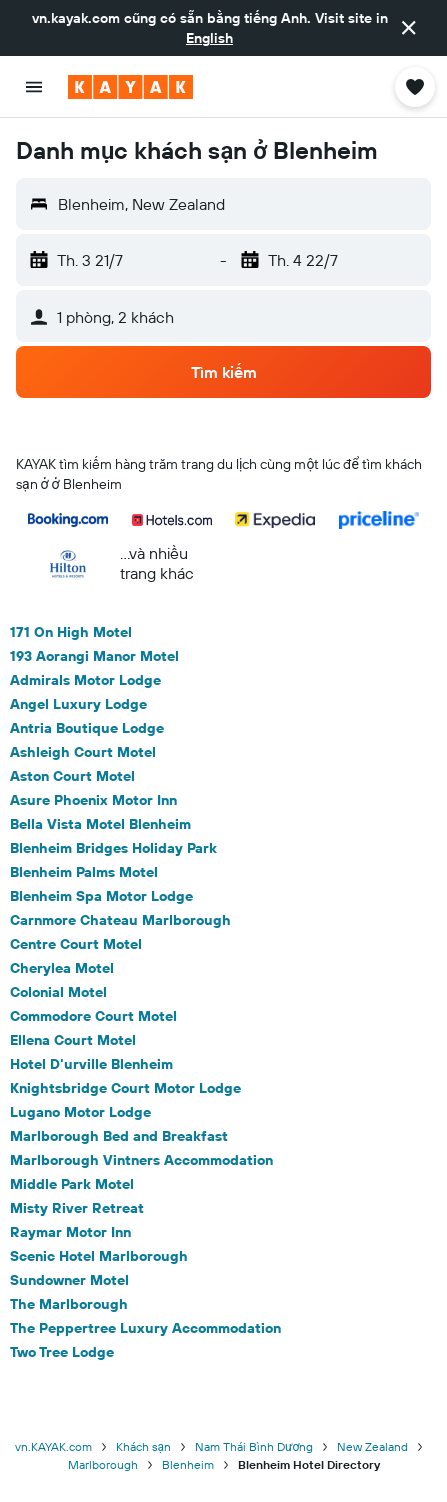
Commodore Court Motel (93, 1016)
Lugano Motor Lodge (80, 1112)
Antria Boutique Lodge (87, 728)
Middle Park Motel (72, 1184)
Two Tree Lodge (62, 1352)
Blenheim (188, 1464)
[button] (409, 28)
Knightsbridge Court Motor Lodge (125, 1088)
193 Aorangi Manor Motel (94, 656)
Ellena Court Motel (73, 1040)
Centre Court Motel (76, 944)
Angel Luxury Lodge (78, 704)
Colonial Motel (58, 992)
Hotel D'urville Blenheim (91, 1064)
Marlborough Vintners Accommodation (141, 1160)
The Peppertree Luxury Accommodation (145, 1328)
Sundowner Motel (69, 1280)
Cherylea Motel (62, 968)
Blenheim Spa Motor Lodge (101, 896)
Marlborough (103, 1464)
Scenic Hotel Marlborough (99, 1256)
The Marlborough (69, 1304)
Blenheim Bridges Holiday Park (113, 848)
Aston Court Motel (72, 776)
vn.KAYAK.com (53, 1446)
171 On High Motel (71, 632)
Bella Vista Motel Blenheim (100, 824)
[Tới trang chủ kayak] (130, 87)
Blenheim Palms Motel (84, 872)
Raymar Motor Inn (70, 1232)
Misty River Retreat (77, 1208)
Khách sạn (144, 1446)
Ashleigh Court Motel (83, 752)
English (209, 38)
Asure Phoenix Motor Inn (93, 800)
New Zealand (372, 1446)
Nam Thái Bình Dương (254, 1446)
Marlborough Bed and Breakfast (119, 1136)
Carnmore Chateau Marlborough (120, 920)
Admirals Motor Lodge (85, 680)
